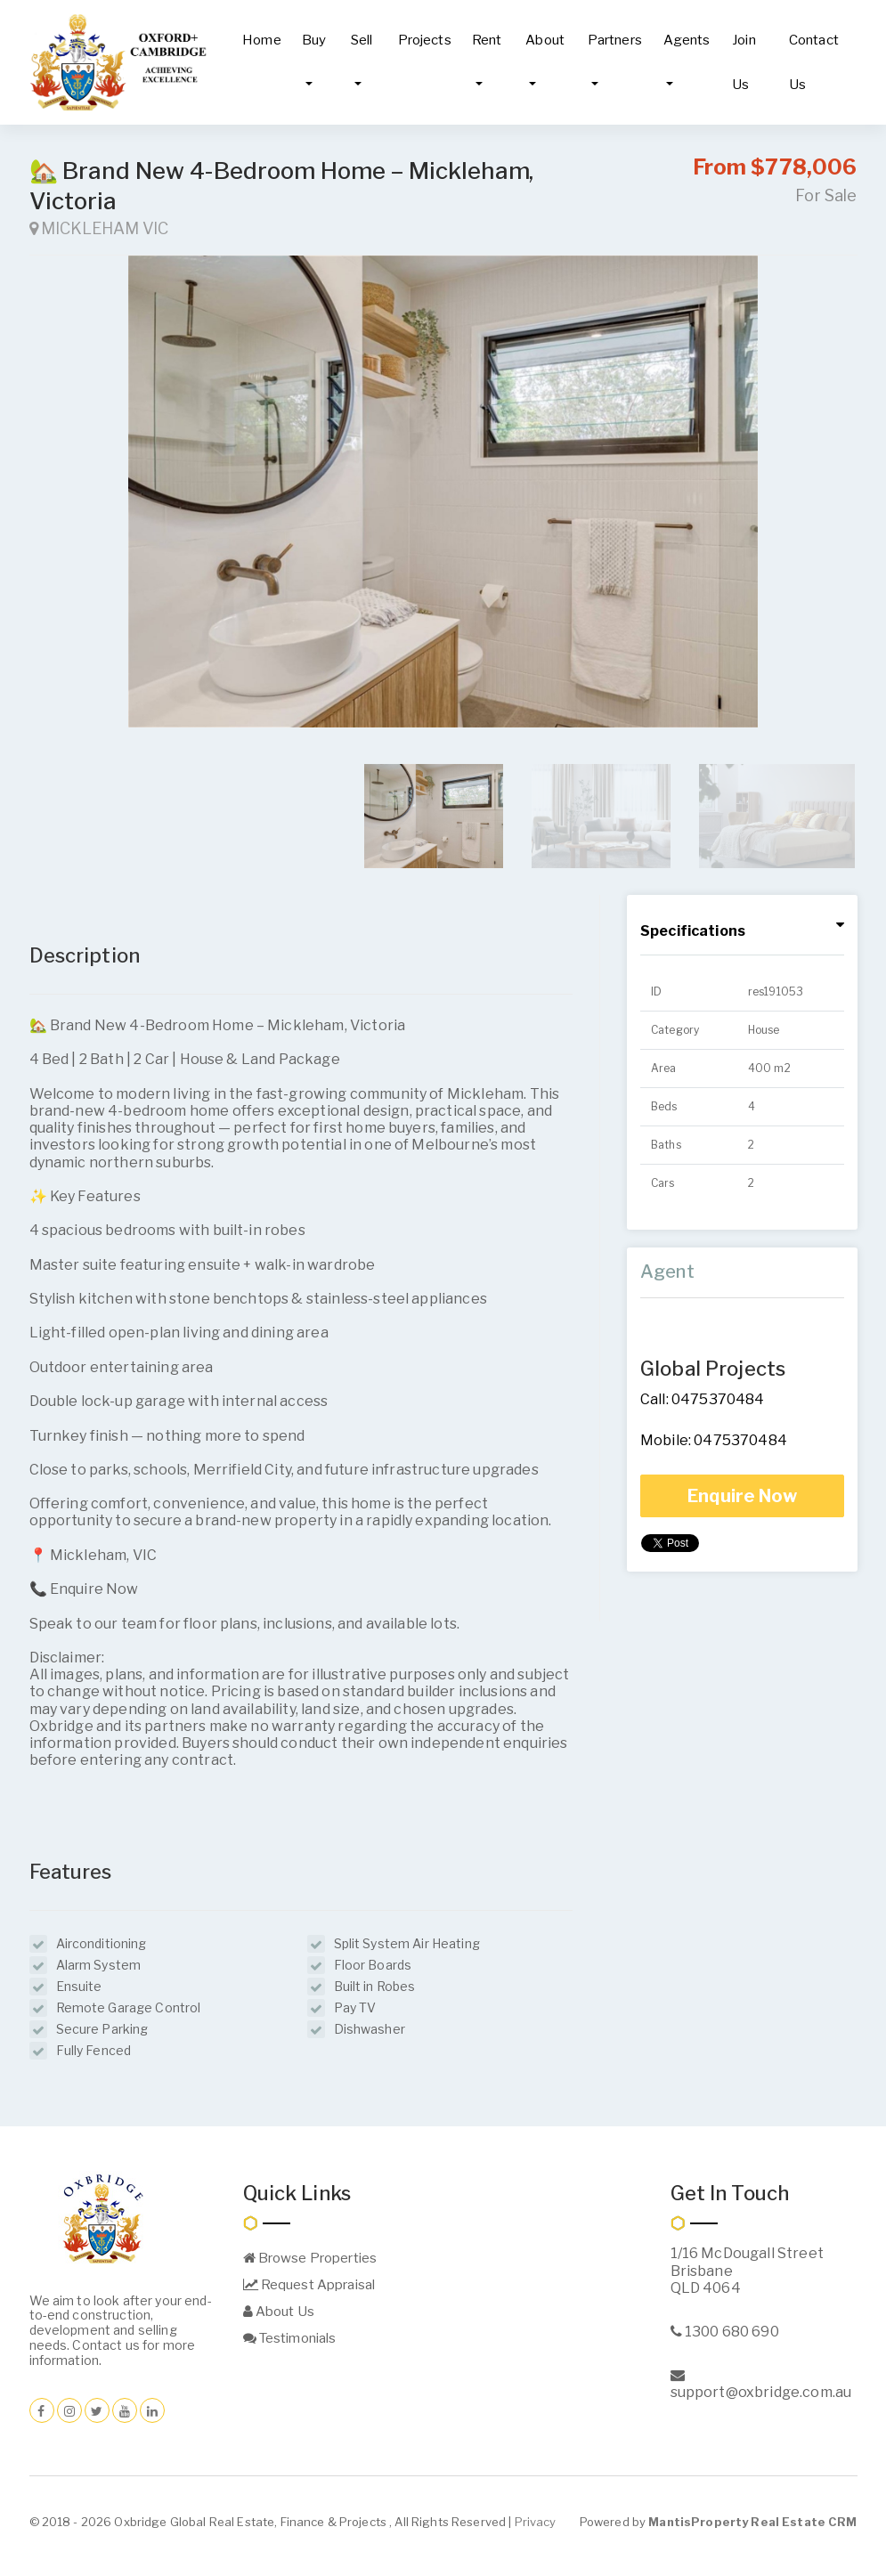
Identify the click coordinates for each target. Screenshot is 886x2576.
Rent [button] (487, 40)
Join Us (744, 62)
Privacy (536, 2522)
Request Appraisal (309, 2285)
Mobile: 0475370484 (713, 1440)
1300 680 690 (725, 2331)
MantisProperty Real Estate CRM (752, 2522)
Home (261, 40)
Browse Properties (310, 2258)
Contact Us (814, 62)
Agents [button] (687, 40)
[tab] (742, 931)
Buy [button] (314, 40)
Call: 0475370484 (702, 1399)
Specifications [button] (692, 930)
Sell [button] (362, 40)
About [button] (545, 40)
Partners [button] (615, 40)
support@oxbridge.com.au (761, 2384)
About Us (278, 2312)
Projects (424, 40)
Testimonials (290, 2338)
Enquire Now (742, 1496)
